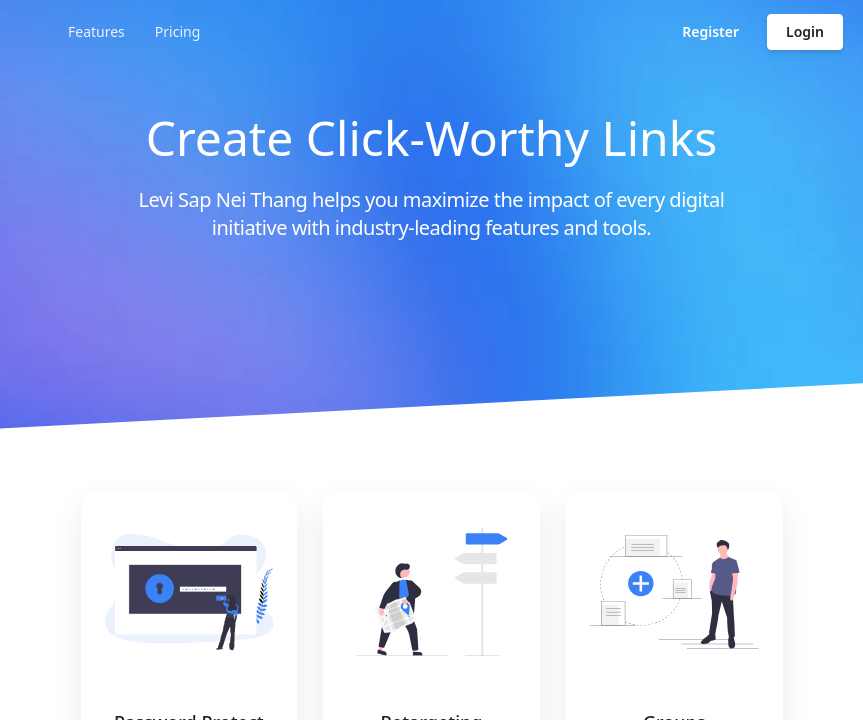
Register (710, 31)
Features (284, 31)
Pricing (365, 31)
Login (805, 31)
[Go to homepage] (114, 32)
